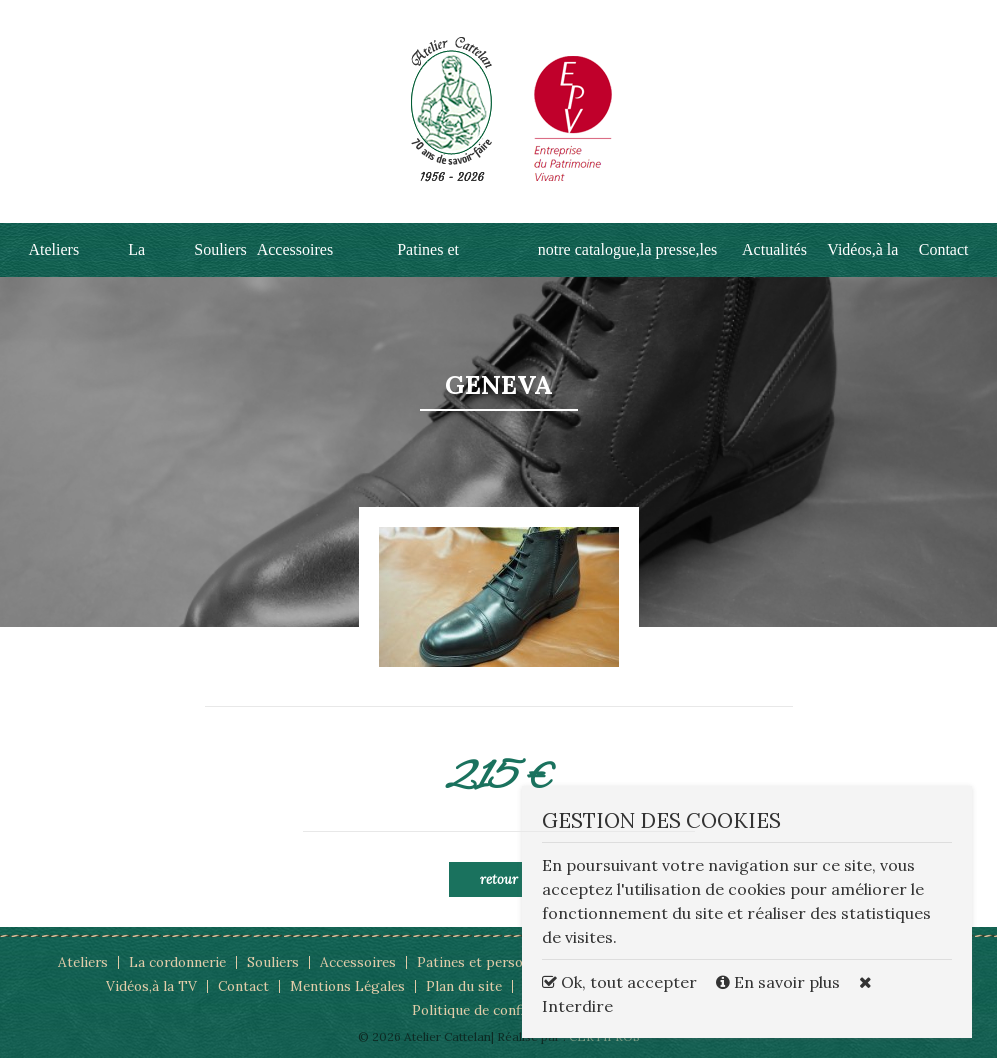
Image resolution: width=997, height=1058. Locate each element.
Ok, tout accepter (619, 982)
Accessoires (295, 249)
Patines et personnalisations (509, 962)
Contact (944, 249)
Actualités (774, 249)
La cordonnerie (177, 962)
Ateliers (54, 249)
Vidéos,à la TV (151, 986)
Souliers (220, 249)
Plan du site (464, 986)
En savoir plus (780, 982)
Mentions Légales (347, 986)
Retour (499, 879)
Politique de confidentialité (498, 1010)
